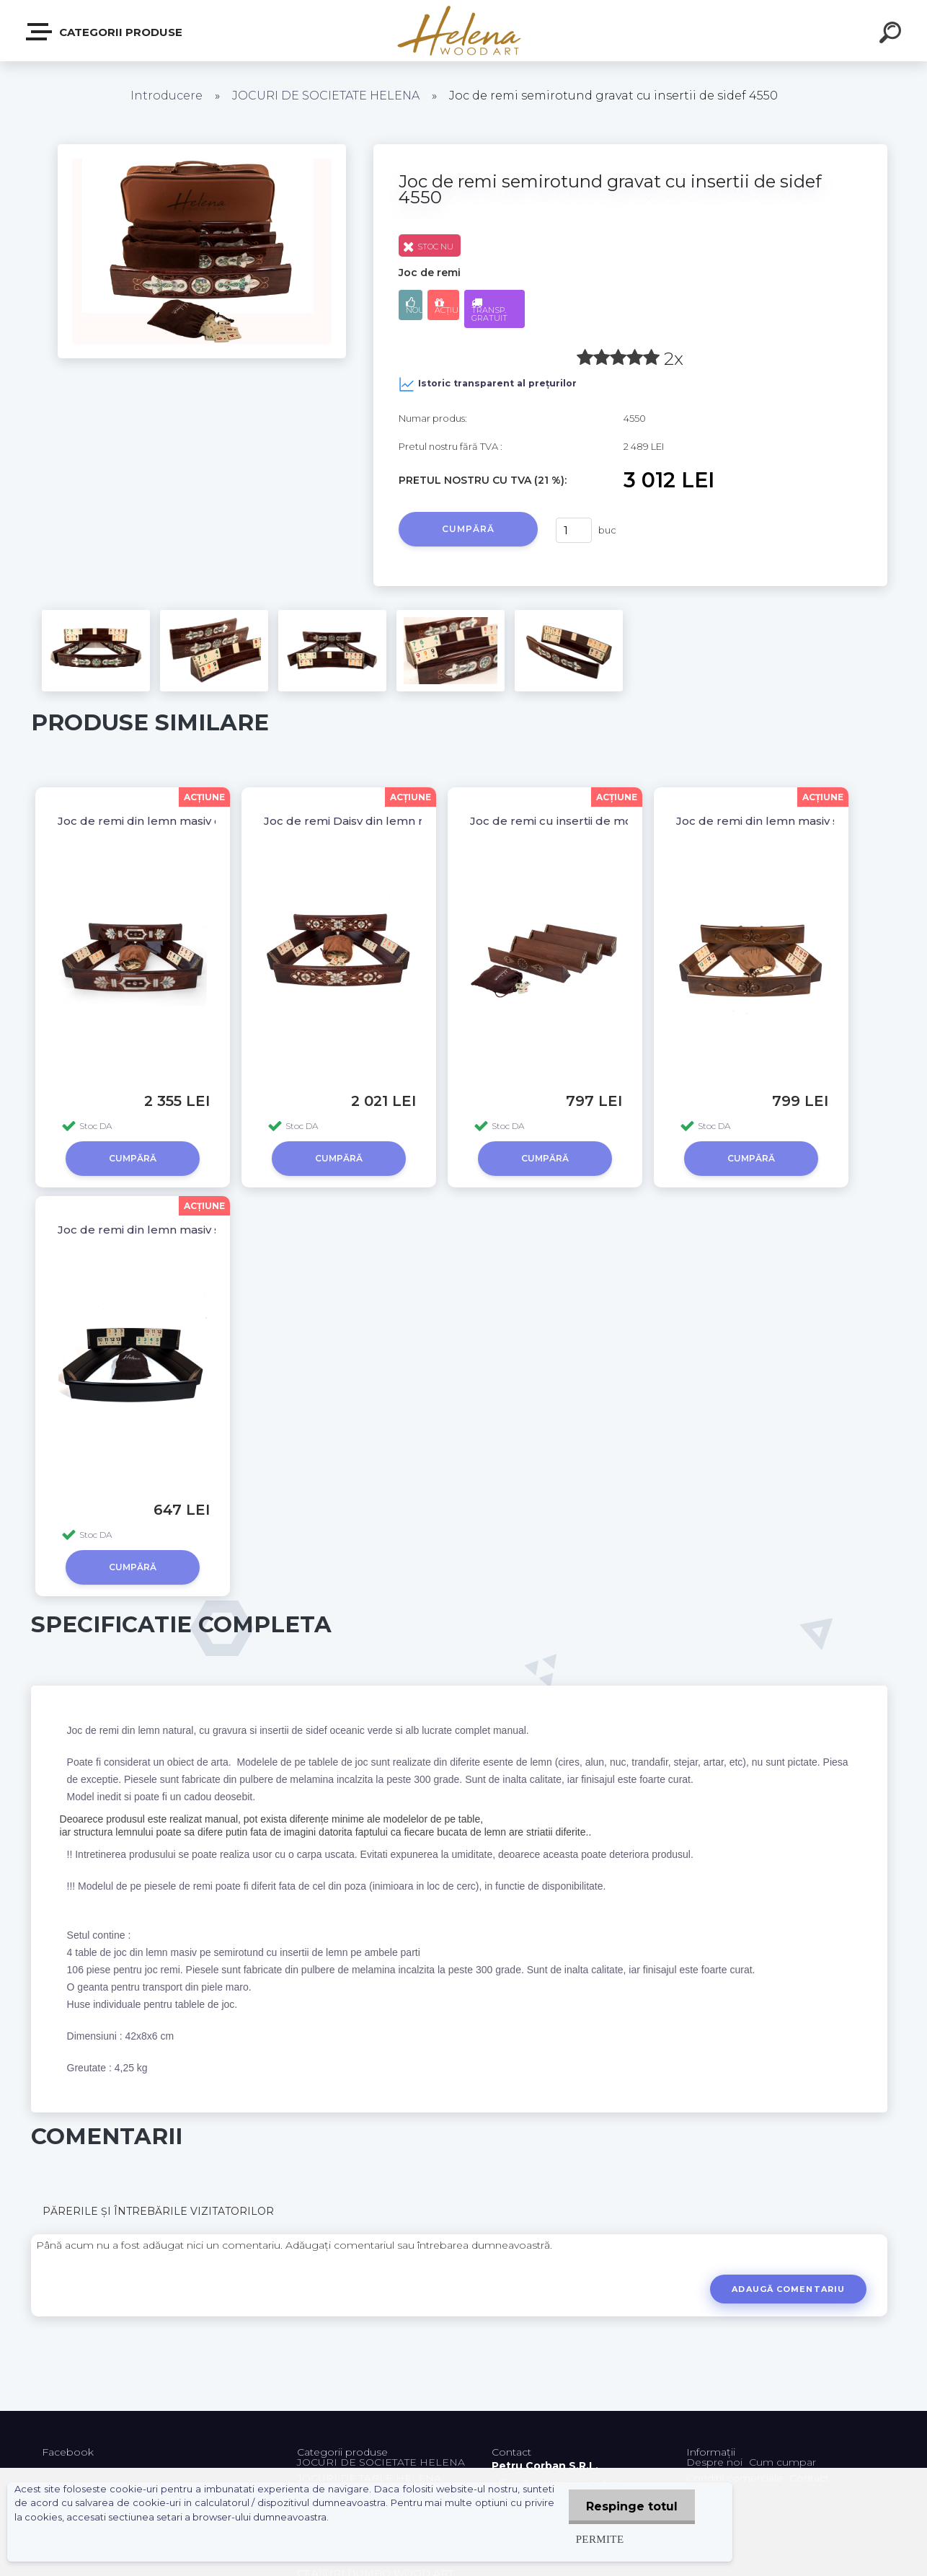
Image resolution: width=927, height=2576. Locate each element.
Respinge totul (631, 2506)
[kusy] (574, 530)
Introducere (166, 95)
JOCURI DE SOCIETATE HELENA (326, 95)
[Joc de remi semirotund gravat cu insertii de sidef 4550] (202, 149)
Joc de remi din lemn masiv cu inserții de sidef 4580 (202, 821)
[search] (892, 34)
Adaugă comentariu (788, 2289)
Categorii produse (104, 31)
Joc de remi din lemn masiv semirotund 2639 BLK (197, 1230)
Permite (599, 2538)
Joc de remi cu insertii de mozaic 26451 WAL (594, 821)
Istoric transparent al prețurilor (488, 384)
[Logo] (463, 30)
